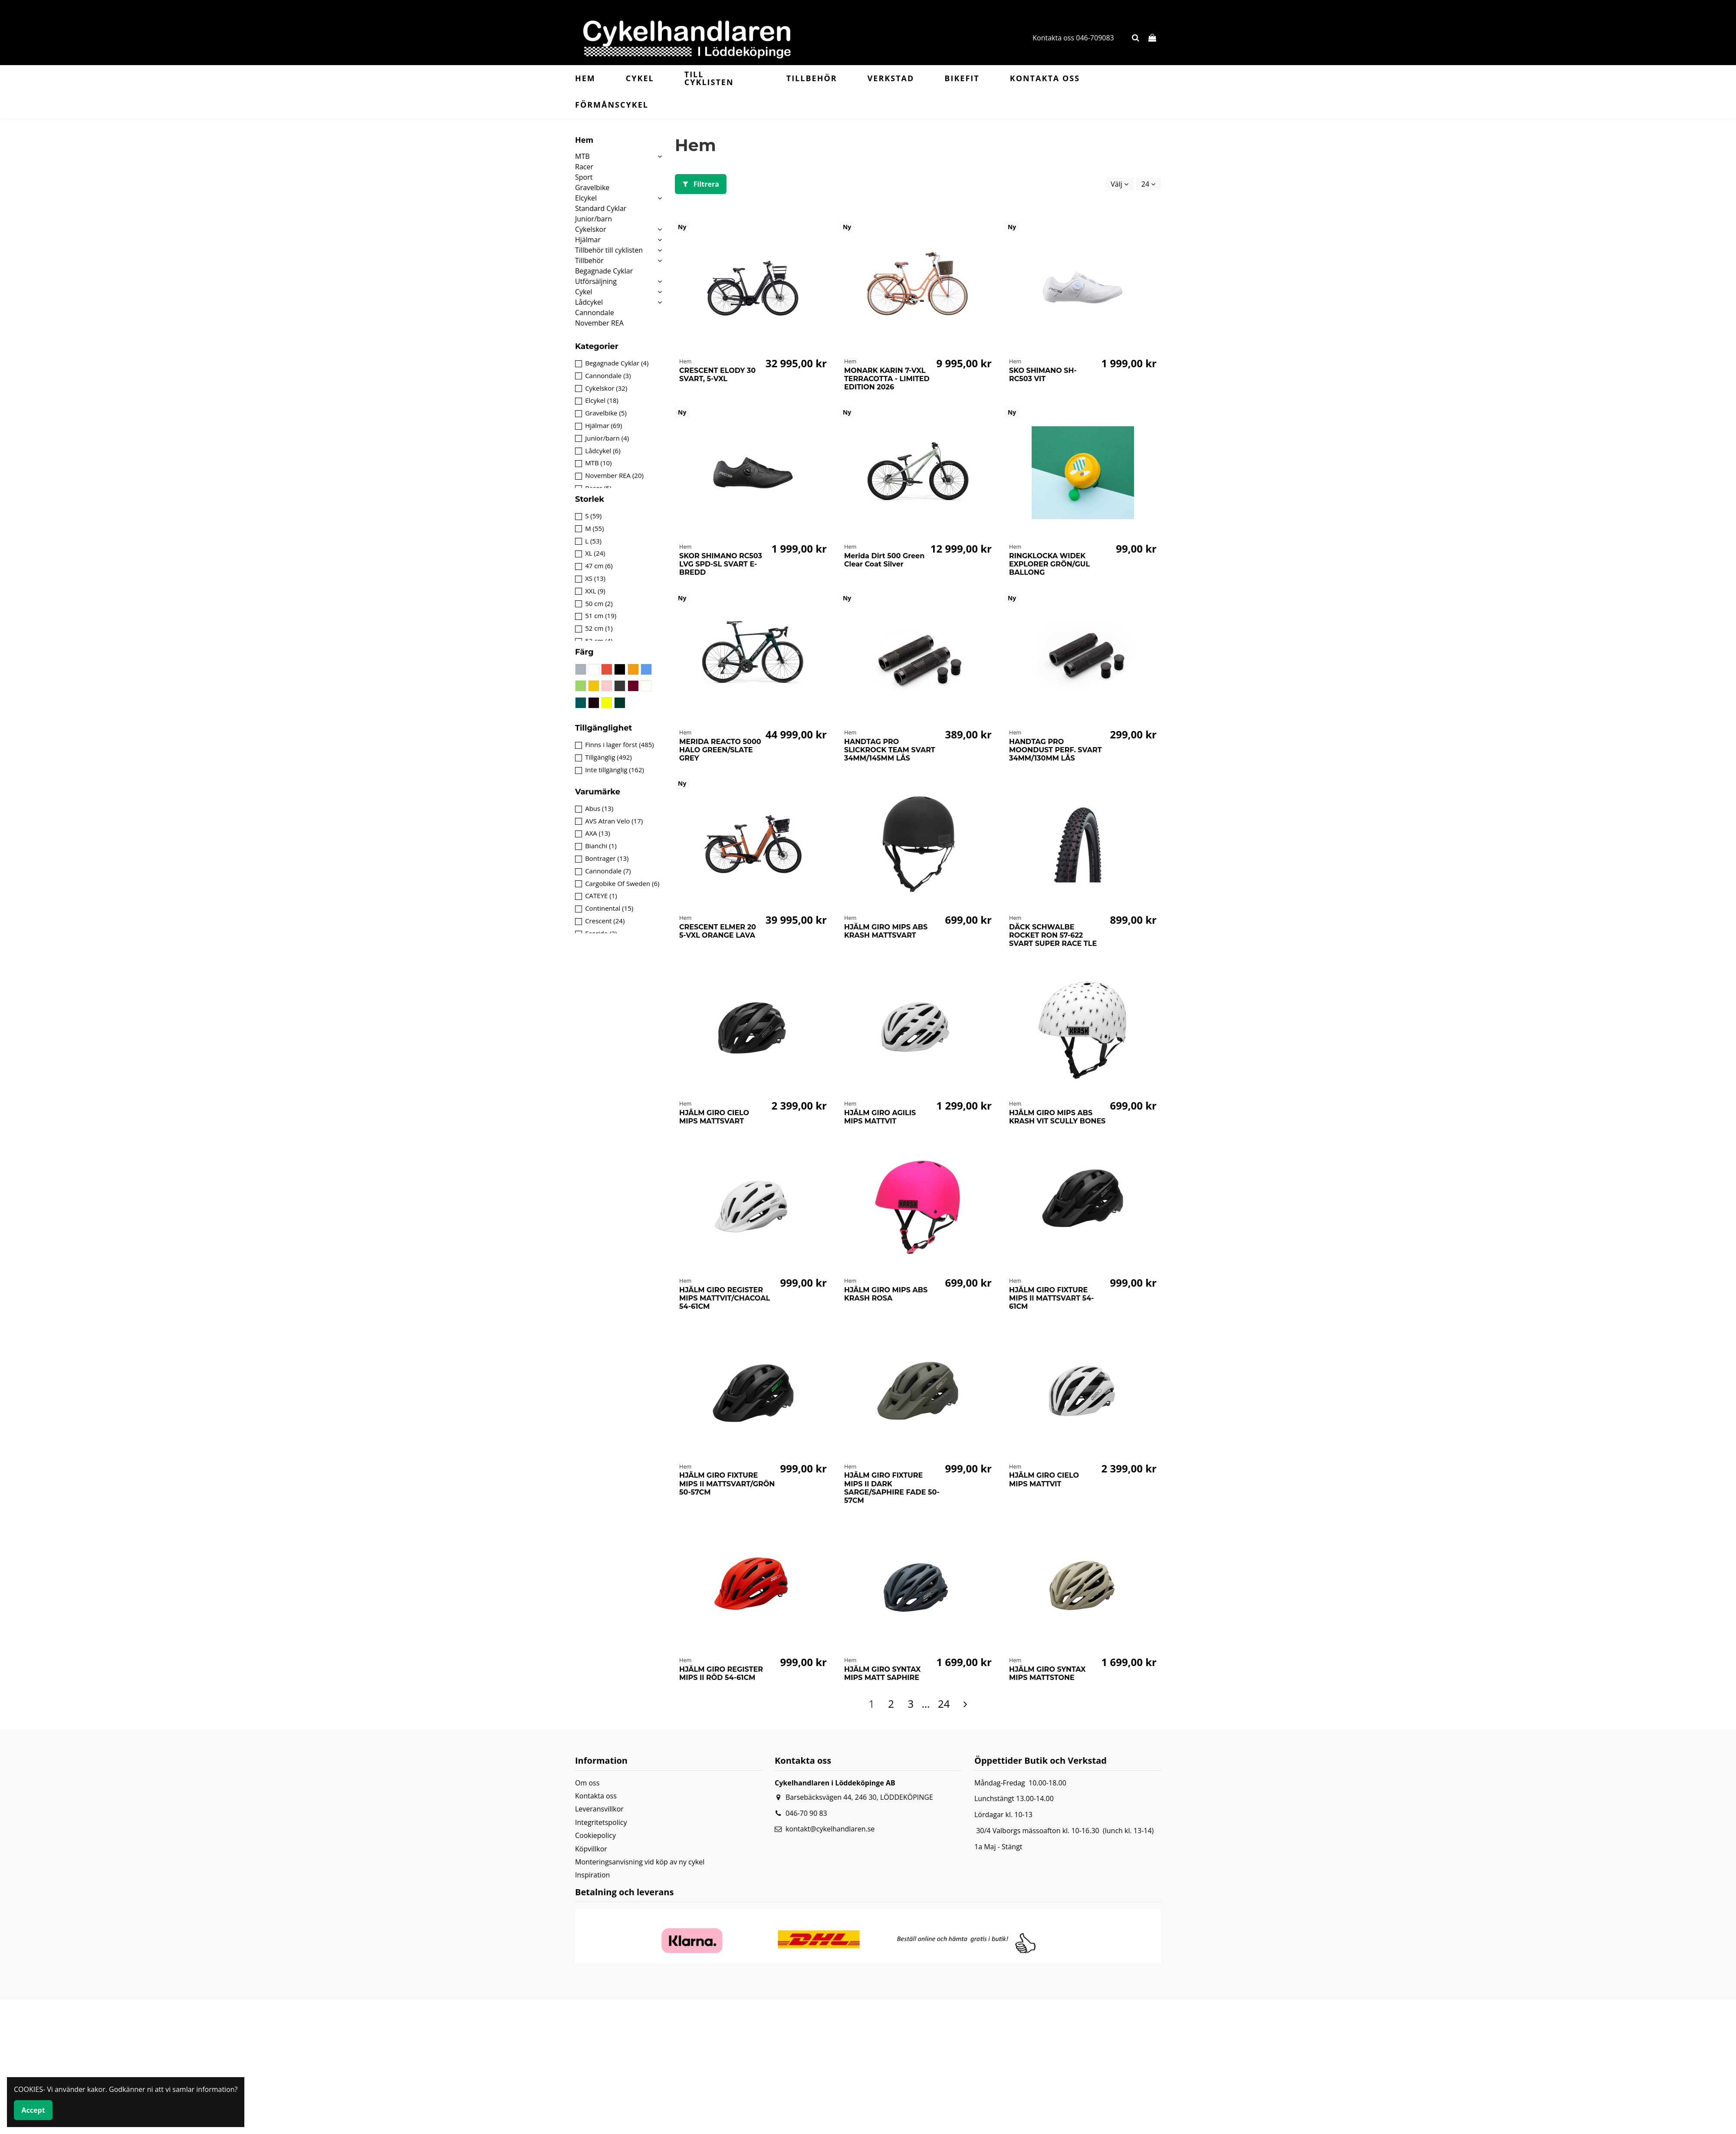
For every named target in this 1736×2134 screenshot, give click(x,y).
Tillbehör (589, 260)
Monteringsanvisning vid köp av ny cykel (639, 1862)
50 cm (598, 603)
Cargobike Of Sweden (622, 883)
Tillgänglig (608, 757)
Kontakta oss (596, 1796)
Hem (584, 140)
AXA (597, 833)
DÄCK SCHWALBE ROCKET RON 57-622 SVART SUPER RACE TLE (1053, 935)
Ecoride (601, 933)
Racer (584, 166)
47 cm (598, 565)
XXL (595, 590)
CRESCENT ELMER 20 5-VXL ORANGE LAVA (717, 931)
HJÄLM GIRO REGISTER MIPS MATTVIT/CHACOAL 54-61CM (724, 1298)
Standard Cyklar (600, 208)
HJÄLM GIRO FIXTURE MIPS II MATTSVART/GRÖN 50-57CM (727, 1483)
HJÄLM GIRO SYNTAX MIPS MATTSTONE (1047, 1673)
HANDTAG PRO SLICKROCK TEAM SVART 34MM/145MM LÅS (889, 750)
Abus (599, 808)
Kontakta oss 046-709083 (1073, 38)
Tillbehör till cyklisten (609, 250)
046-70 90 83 (806, 1813)
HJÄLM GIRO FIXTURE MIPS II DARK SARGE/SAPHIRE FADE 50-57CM (892, 1488)
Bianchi (601, 845)
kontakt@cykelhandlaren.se (830, 1829)
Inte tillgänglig (614, 769)
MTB (582, 156)
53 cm (598, 640)
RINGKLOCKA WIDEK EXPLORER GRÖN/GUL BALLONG (1049, 564)
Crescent (605, 920)
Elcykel (586, 198)
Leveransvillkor (599, 1809)
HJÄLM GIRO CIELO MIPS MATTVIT (1044, 1479)
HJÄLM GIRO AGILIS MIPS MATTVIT (880, 1117)
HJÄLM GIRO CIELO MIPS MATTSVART (714, 1117)
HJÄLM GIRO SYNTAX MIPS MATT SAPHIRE (882, 1673)
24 (1148, 184)
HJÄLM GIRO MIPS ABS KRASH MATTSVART (885, 931)
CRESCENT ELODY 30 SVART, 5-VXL (717, 374)
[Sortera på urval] (1119, 184)
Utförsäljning (596, 281)
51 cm (600, 615)
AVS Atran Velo (614, 821)
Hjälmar (588, 239)
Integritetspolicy (601, 1822)
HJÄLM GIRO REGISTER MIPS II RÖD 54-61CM (721, 1673)
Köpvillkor (591, 1849)
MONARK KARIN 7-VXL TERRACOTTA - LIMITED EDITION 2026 (887, 378)
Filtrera (701, 184)
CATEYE (601, 895)
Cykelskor (590, 229)
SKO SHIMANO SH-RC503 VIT (1043, 374)
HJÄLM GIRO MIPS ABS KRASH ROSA (885, 1294)
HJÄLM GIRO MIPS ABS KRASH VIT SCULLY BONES (1057, 1117)
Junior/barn (593, 219)
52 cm (598, 628)
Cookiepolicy (595, 1835)
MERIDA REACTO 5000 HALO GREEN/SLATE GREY (720, 750)
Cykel (583, 291)
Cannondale (594, 312)
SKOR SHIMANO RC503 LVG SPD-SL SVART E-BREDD (720, 564)
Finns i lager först (619, 744)
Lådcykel (589, 302)
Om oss (587, 1783)
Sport (583, 177)
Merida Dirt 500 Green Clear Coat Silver (884, 560)
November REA (599, 323)
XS (595, 578)
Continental (609, 908)
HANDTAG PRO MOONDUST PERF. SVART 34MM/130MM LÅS (1055, 750)
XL (595, 553)
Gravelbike (592, 187)
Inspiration (592, 1875)
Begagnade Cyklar (604, 271)
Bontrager (606, 858)
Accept (33, 2110)
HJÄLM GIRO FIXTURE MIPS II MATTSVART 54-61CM (1051, 1298)
